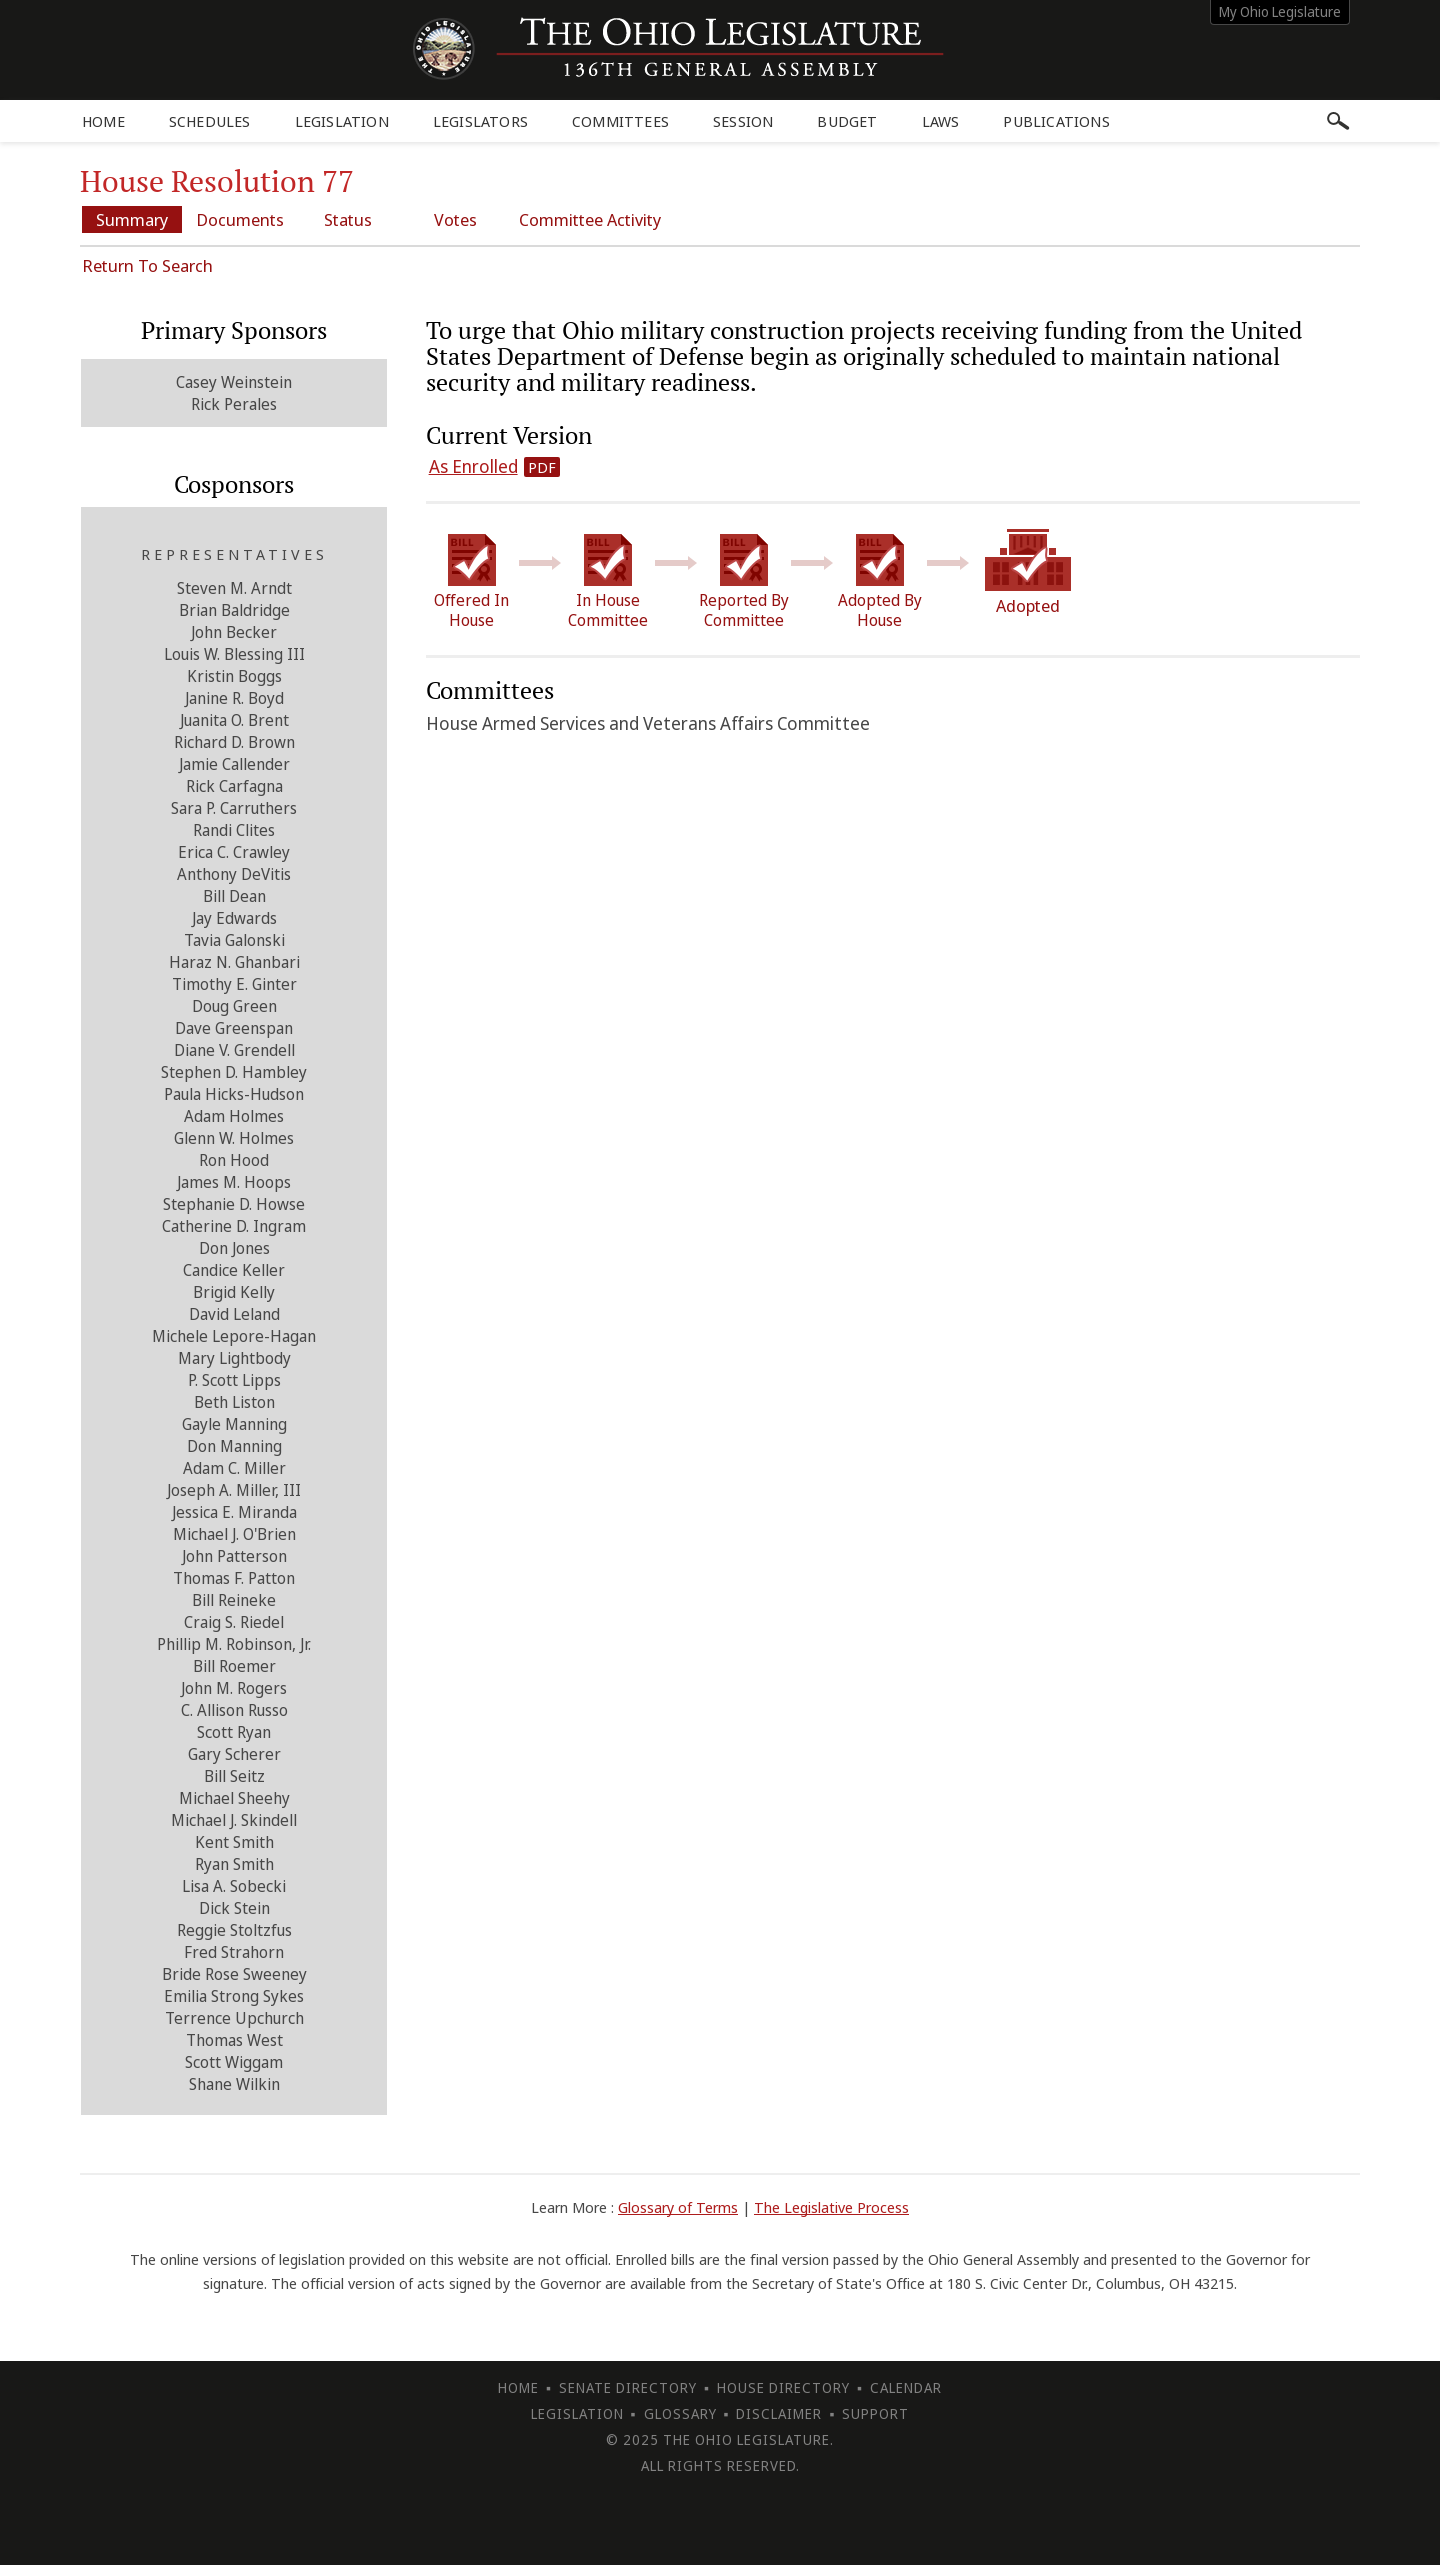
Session (743, 121)
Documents (240, 219)
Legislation (342, 121)
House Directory (783, 2387)
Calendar (906, 2387)
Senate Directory (628, 2387)
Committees (620, 121)
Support (875, 2413)
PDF (542, 467)
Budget (847, 121)
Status (348, 219)
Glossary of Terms (678, 2207)
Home (103, 121)
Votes (455, 219)
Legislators (480, 121)
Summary (132, 219)
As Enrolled (473, 466)
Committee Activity (590, 219)
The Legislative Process (831, 2207)
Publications (1056, 121)
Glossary (680, 2413)
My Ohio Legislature (1280, 11)
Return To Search (147, 265)
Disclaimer (779, 2413)
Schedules (210, 121)
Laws (941, 121)
